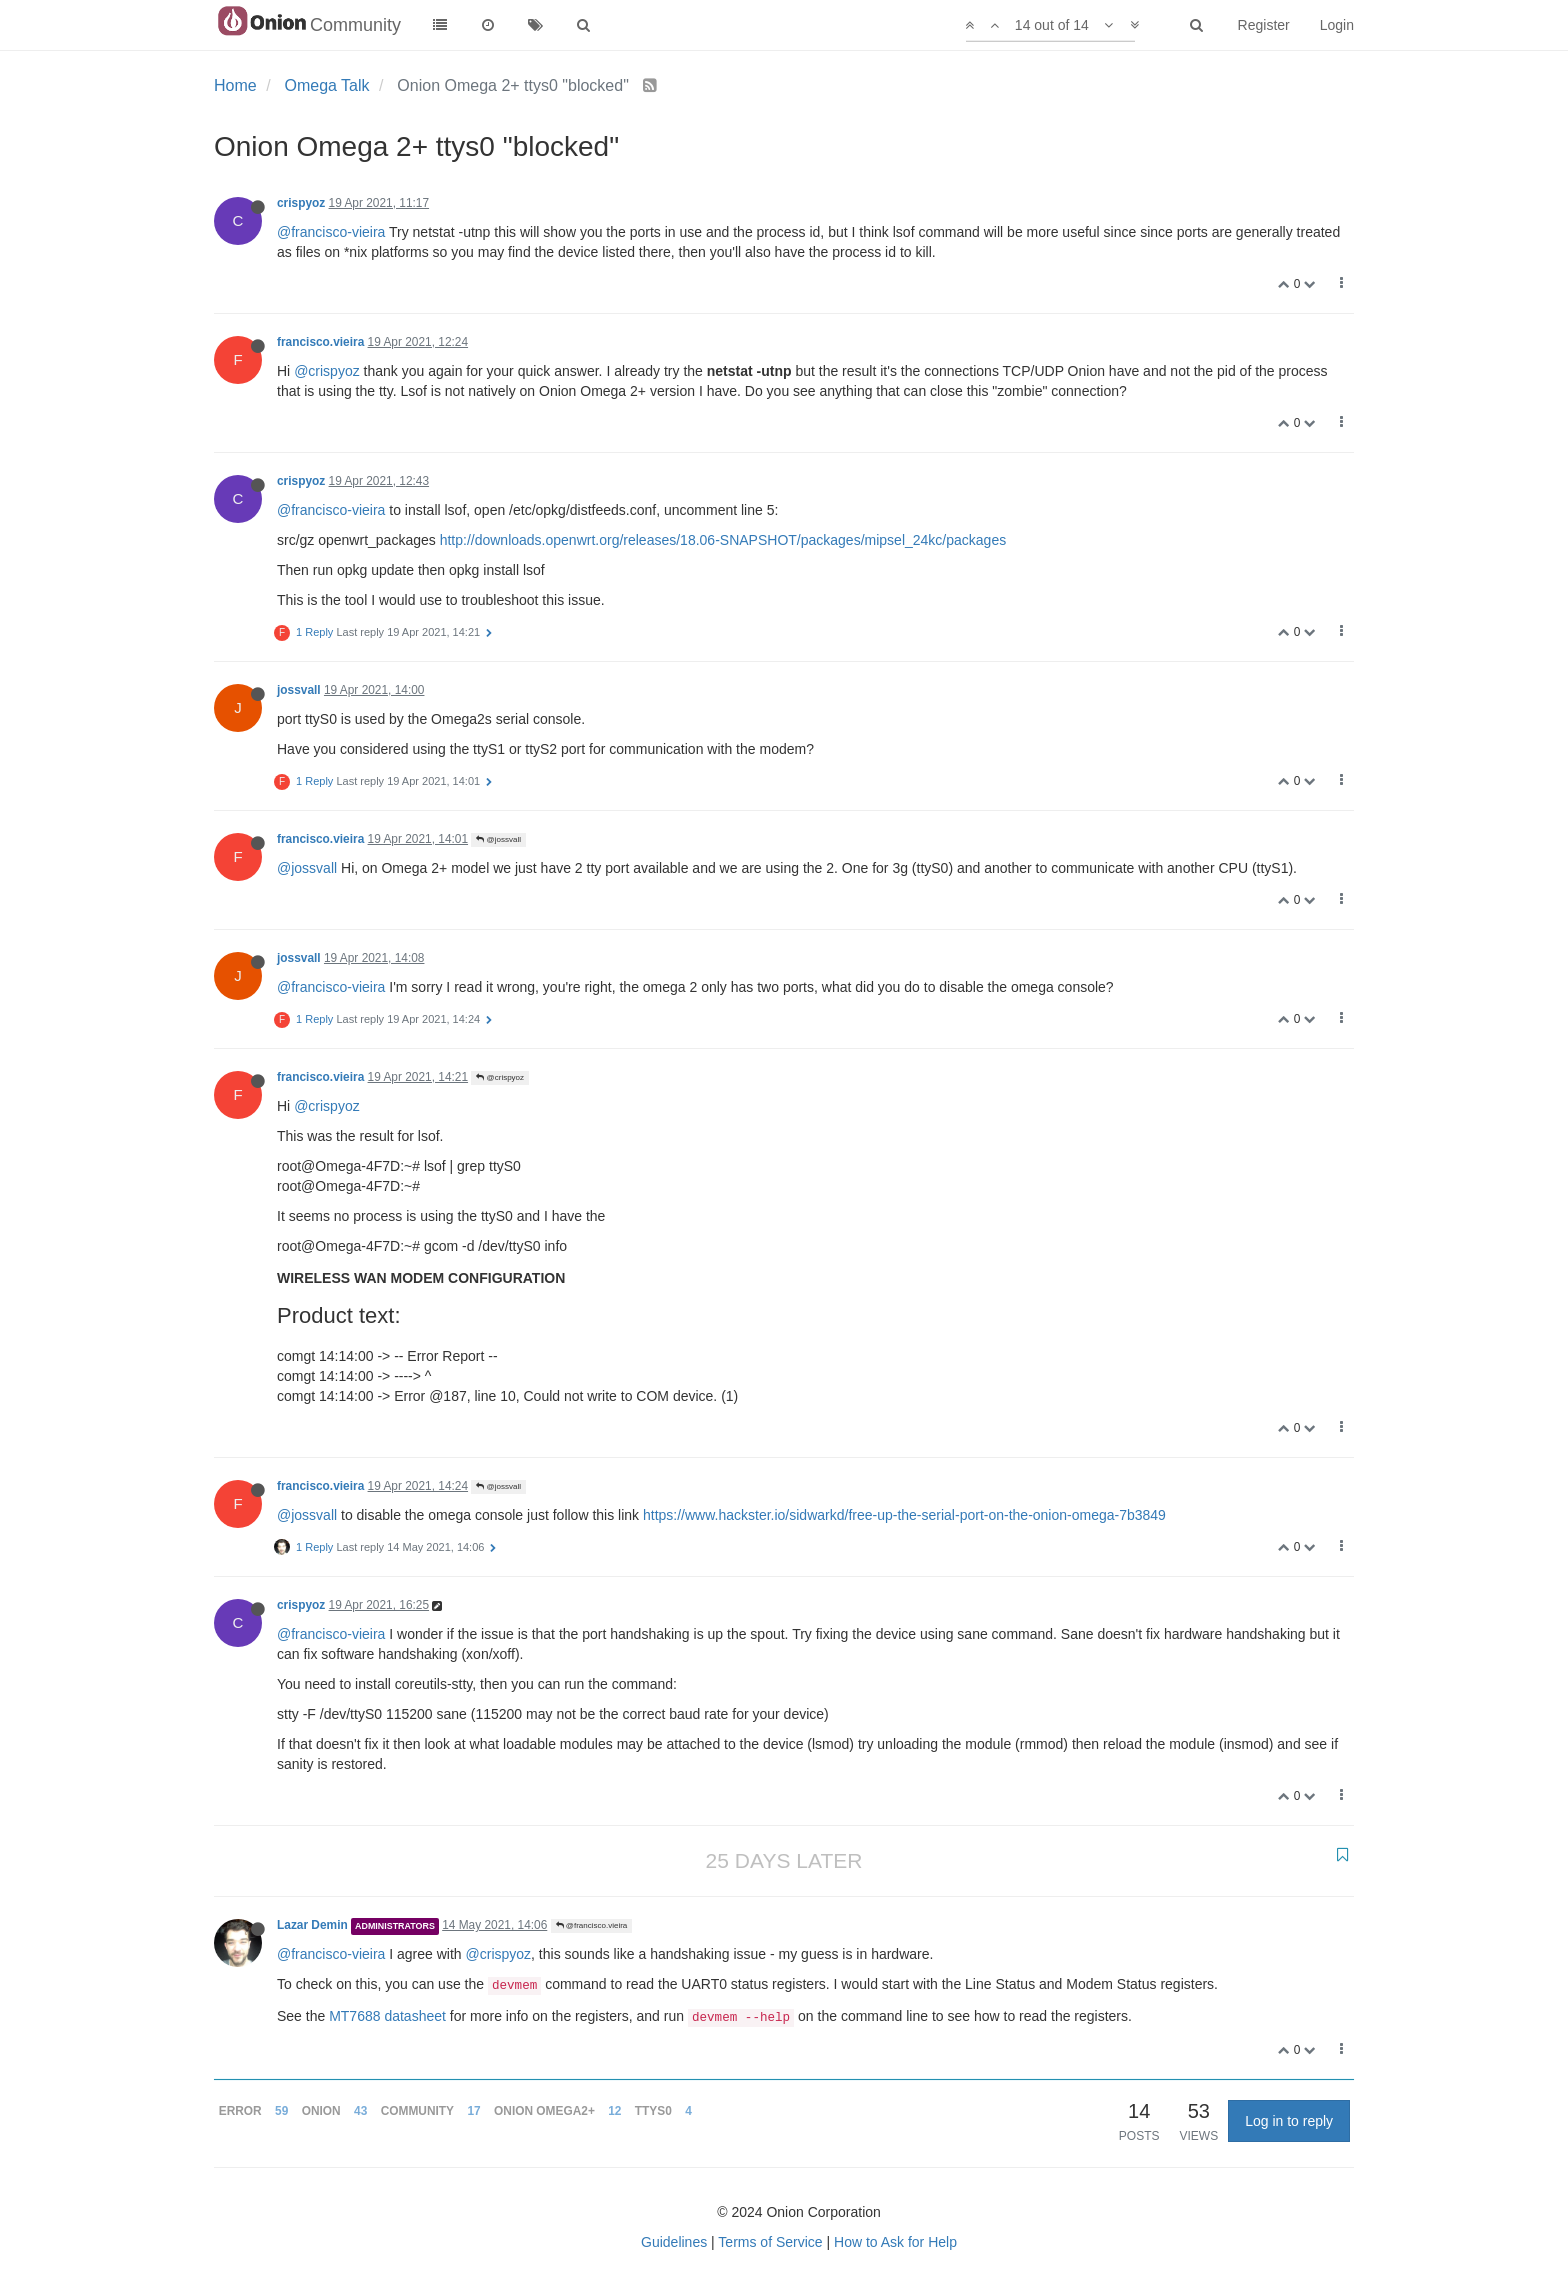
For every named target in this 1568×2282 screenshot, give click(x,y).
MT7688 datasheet (387, 2016)
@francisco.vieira (592, 1925)
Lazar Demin (312, 1925)
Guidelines (674, 2242)
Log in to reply (1289, 2121)
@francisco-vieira (331, 232)
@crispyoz (327, 371)
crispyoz (301, 203)
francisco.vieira (320, 342)
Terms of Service (770, 2242)
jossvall (299, 690)
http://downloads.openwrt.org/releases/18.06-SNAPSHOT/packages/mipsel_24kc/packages (723, 540)
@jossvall (498, 839)
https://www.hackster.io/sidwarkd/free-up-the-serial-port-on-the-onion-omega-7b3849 (904, 1515)
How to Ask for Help (895, 2242)
